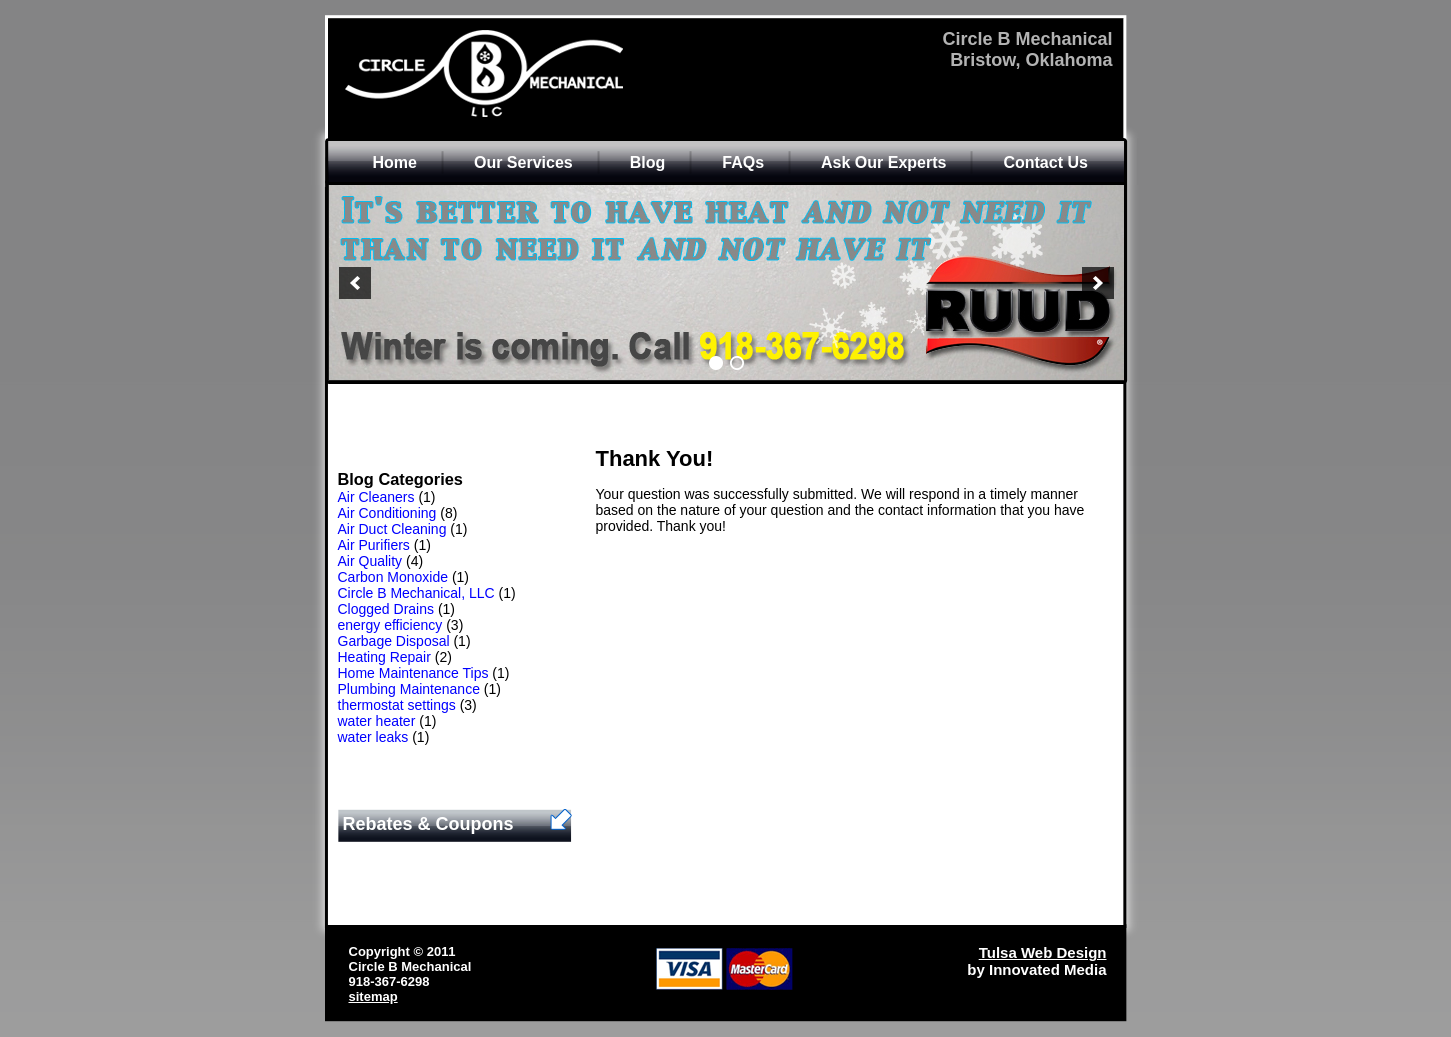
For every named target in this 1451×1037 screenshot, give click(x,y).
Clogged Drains (386, 609)
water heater (377, 721)
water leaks (373, 737)
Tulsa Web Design (1043, 952)
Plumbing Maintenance (409, 689)
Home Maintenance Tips (413, 673)
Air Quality (370, 561)
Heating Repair (384, 657)
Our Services (523, 162)
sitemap (373, 996)
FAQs (743, 162)
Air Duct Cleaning (392, 529)
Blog (648, 162)
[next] (1098, 283)
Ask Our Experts (883, 162)
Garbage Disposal (394, 641)
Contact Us (1045, 162)
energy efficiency (390, 625)
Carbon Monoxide (393, 577)
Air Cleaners (376, 497)
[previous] (355, 283)
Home (395, 162)
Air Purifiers (374, 545)
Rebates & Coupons (428, 824)
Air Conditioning (387, 513)
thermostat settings (397, 705)
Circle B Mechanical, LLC (416, 593)
